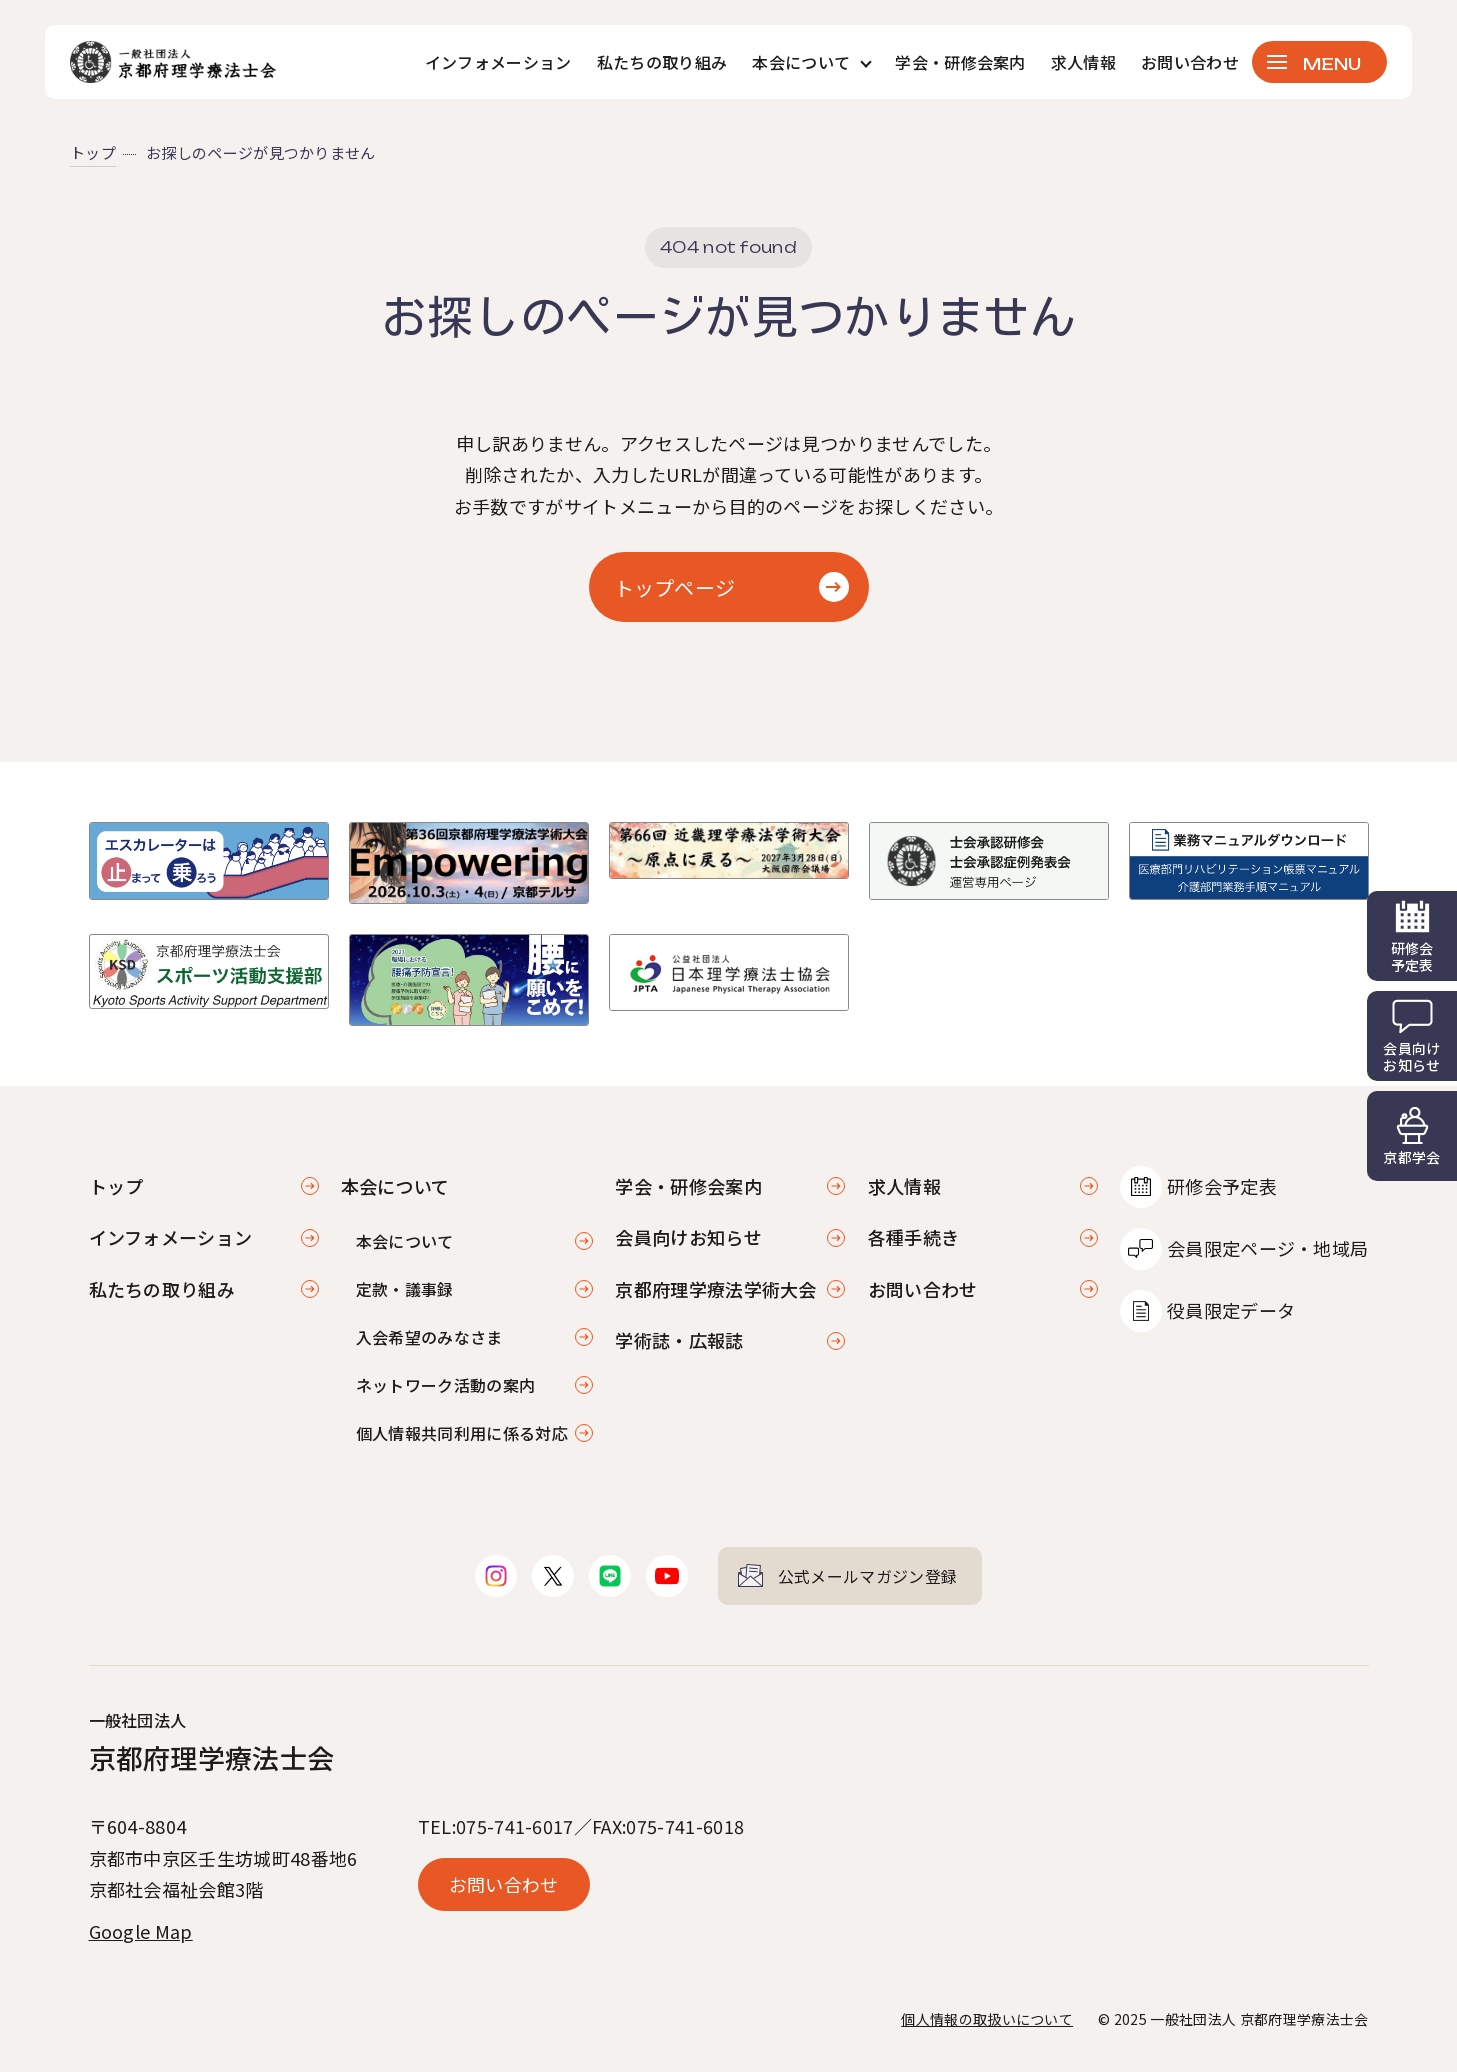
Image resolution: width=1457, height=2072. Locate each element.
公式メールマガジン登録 (868, 1576)
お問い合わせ (1190, 62)
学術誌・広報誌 (679, 1340)
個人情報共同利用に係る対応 (462, 1433)
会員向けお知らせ (688, 1237)
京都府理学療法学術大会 (716, 1289)
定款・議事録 (405, 1289)
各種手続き (914, 1237)
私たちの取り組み (662, 62)
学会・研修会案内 (960, 62)
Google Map (141, 1931)
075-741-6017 (515, 1826)
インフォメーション (498, 62)
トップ (93, 152)
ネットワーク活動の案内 (446, 1385)
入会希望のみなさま (429, 1337)
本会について (405, 1241)
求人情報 (1083, 62)
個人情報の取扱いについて (987, 2019)
